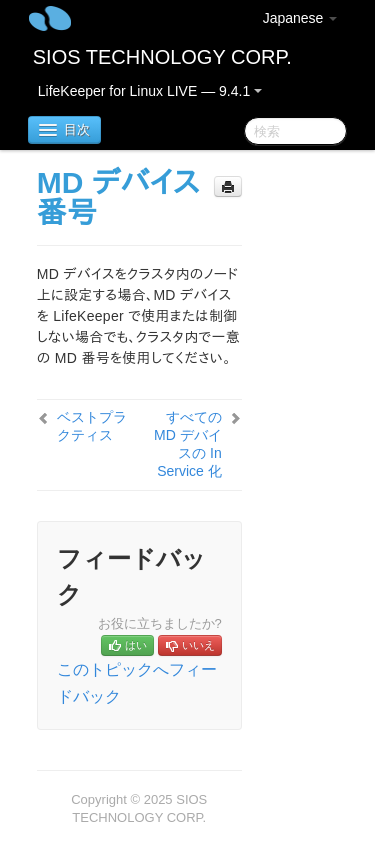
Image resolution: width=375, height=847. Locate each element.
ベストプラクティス (92, 426)
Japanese (300, 18)
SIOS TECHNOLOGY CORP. (162, 57)
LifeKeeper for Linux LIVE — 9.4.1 (150, 91)
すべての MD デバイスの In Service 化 (188, 444)
